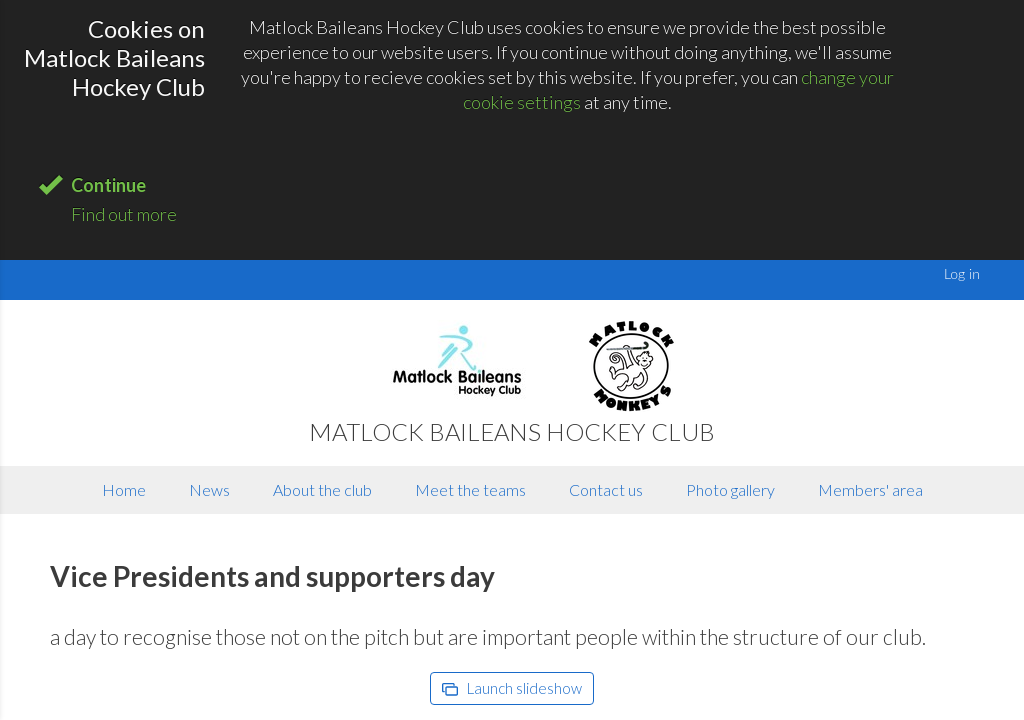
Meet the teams (470, 489)
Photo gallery (730, 489)
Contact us (606, 489)
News (209, 489)
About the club (322, 489)
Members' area (870, 489)
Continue (108, 185)
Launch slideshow (512, 688)
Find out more (124, 214)
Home (124, 489)
